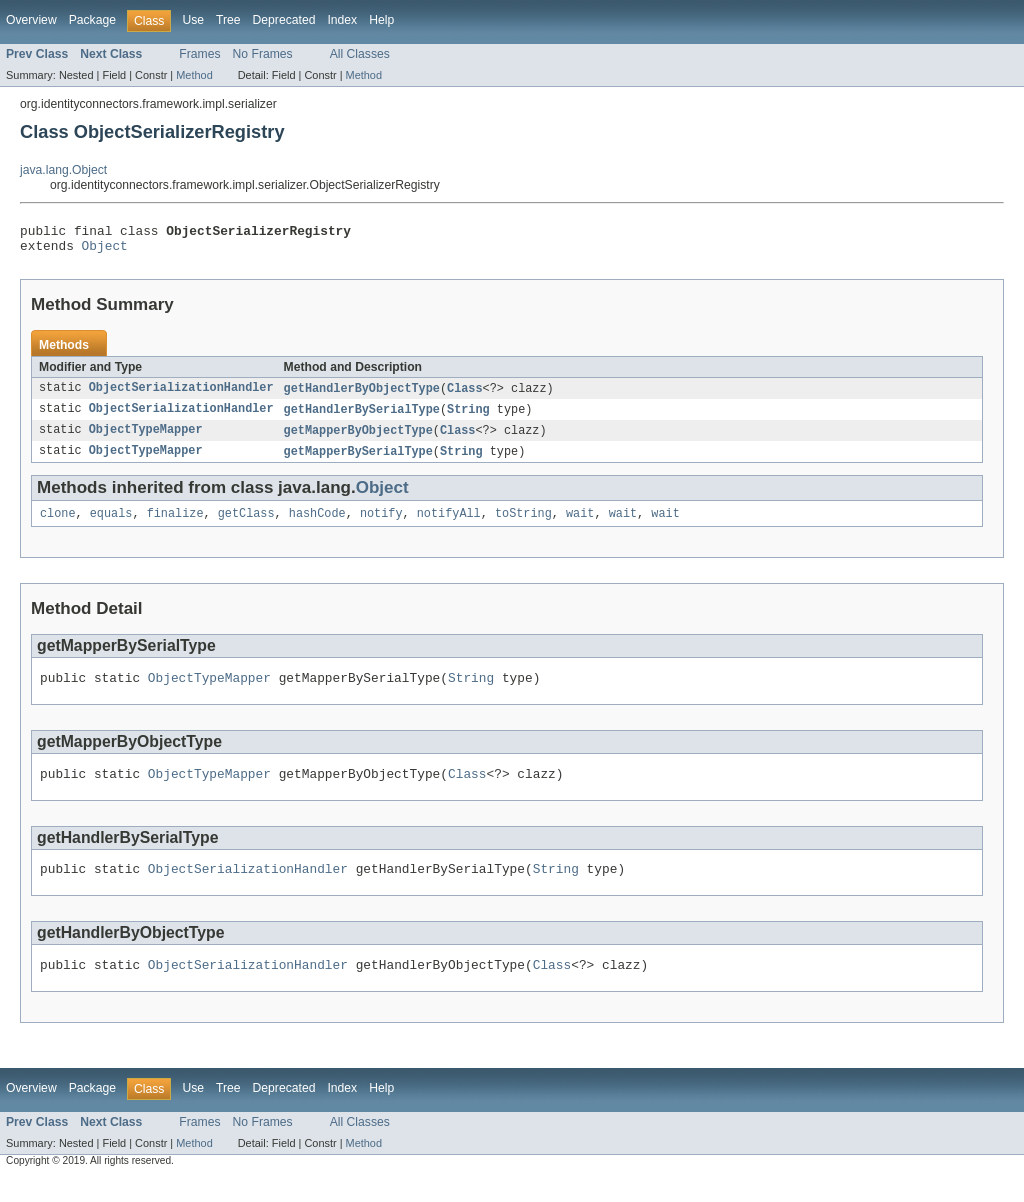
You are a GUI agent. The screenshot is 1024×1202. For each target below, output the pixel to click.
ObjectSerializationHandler (181, 395)
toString (523, 525)
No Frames (263, 54)
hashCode (317, 525)
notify (381, 525)
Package (92, 20)
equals (111, 525)
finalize (175, 525)
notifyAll (449, 525)
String (468, 417)
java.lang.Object (63, 170)
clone (58, 525)
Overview (31, 20)
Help (381, 20)
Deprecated (284, 20)
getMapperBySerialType (358, 461)
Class (465, 395)
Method (194, 75)
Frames (199, 54)
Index (342, 20)
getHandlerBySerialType (362, 417)
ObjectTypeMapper (146, 439)
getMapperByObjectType (358, 439)
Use (193, 20)
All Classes (360, 54)
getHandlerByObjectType (362, 395)
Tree (228, 20)
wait (580, 525)
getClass (246, 525)
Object (105, 251)
